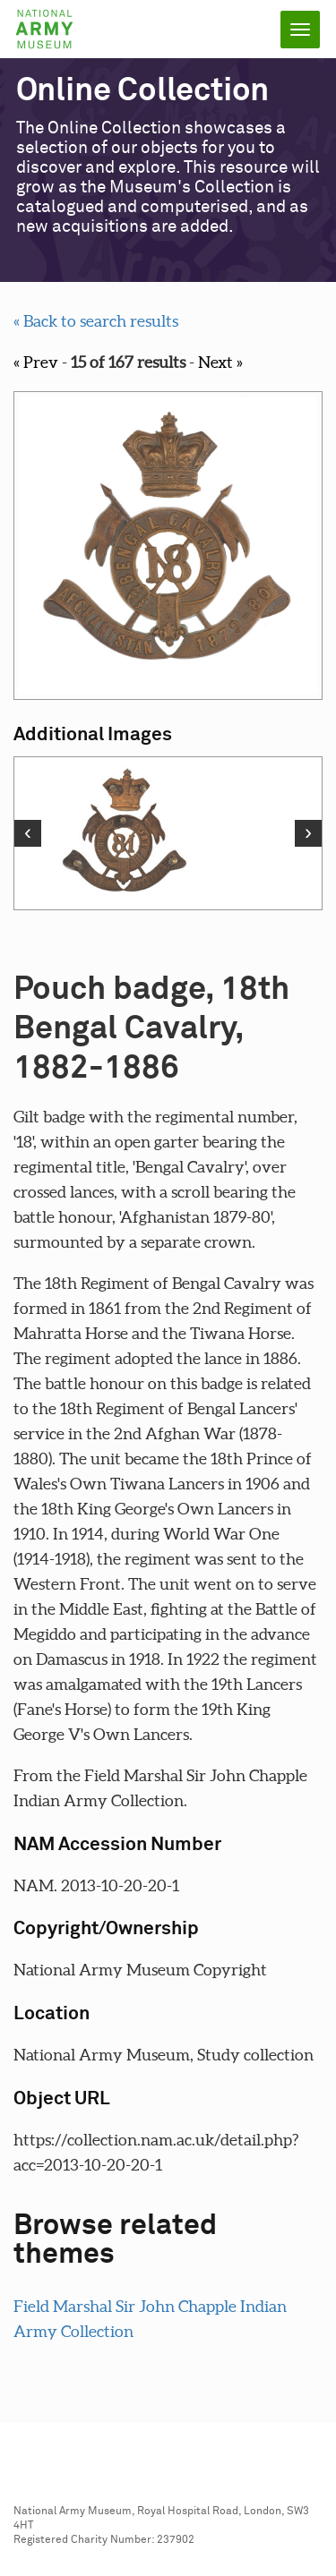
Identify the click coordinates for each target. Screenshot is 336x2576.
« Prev (35, 362)
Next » (220, 362)
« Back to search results (95, 320)
